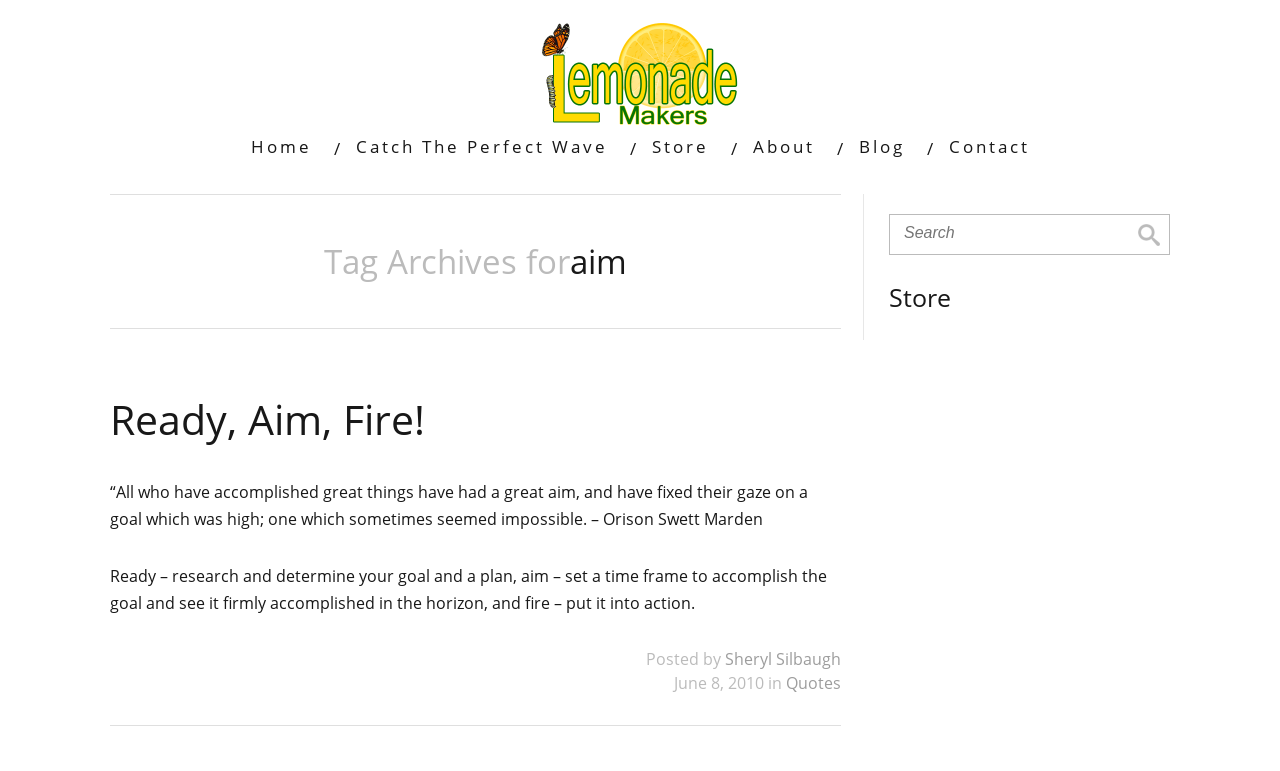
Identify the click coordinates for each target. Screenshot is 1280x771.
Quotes (813, 683)
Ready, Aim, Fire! (267, 419)
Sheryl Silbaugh (783, 659)
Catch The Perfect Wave (482, 146)
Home (281, 146)
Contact (989, 146)
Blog (882, 146)
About (784, 146)
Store (680, 146)
